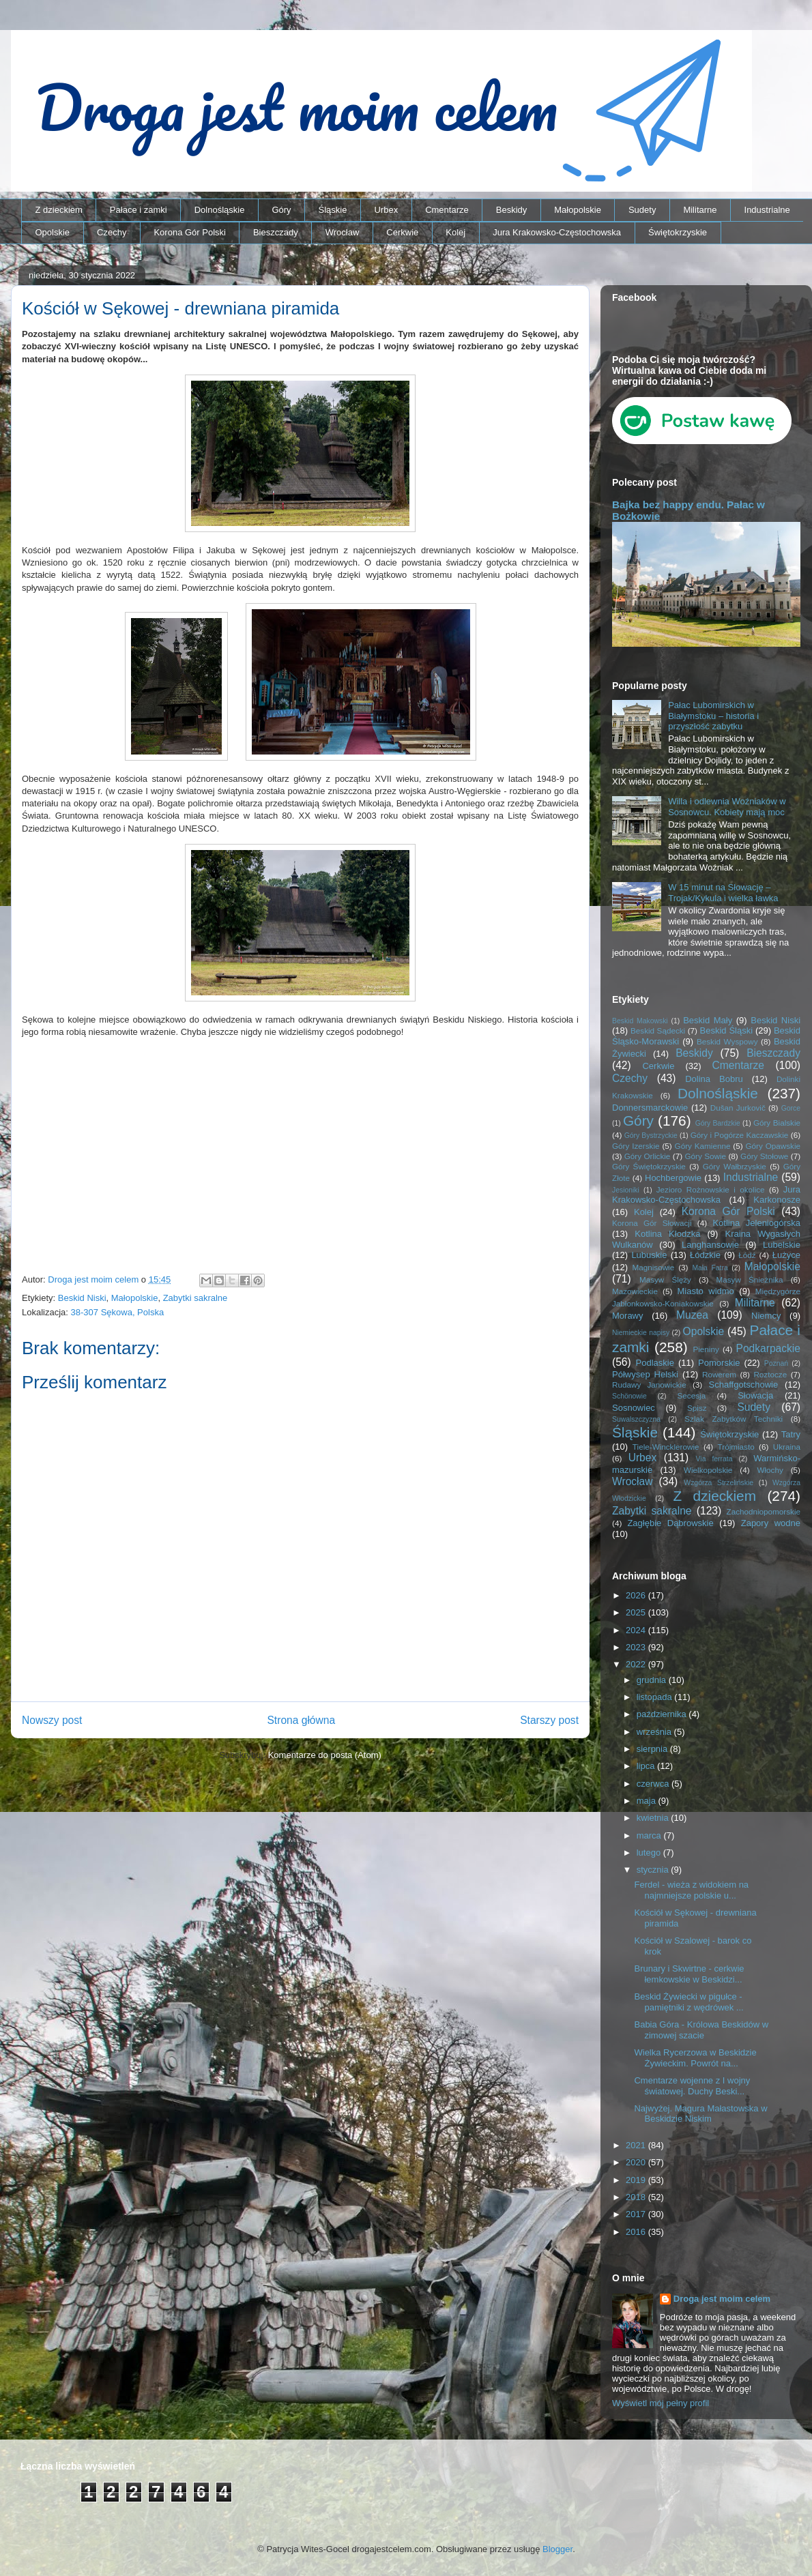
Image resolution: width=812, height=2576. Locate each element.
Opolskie (52, 232)
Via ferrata (714, 1459)
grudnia (653, 1680)
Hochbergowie (673, 1178)
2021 (637, 2145)
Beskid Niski (82, 1298)
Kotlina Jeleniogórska (756, 1223)
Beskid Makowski (640, 1021)
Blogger (557, 2549)
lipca (647, 1766)
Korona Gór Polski (190, 232)
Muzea (692, 1315)
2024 (637, 1630)
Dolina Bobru (714, 1079)
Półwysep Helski (645, 1374)
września (655, 1732)
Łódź (746, 1254)
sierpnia (653, 1749)
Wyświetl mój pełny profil (660, 2403)
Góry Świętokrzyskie (649, 1166)
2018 (637, 2197)
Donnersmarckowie (650, 1107)
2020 (637, 2162)
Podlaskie (655, 1363)
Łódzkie (705, 1255)
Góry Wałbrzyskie (734, 1166)
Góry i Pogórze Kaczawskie (740, 1134)
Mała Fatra (709, 1268)
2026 (637, 1595)
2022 (637, 1664)
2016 (637, 2232)
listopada (656, 1697)
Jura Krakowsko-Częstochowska (557, 232)
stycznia (654, 1869)
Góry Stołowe (764, 1156)
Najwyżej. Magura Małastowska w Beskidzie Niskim (700, 2113)
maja (647, 1801)
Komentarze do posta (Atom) (324, 1755)
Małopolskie (577, 210)
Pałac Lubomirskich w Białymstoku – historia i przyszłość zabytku (713, 715)
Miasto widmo (705, 1291)
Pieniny (706, 1349)
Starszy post (549, 1720)
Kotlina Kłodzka (667, 1234)
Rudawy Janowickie (649, 1384)
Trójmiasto (736, 1446)
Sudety (642, 210)
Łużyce (786, 1255)
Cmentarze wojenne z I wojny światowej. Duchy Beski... (692, 2085)
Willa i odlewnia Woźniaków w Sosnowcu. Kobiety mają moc (726, 806)
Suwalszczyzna (636, 1419)
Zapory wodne (770, 1523)
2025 (637, 1612)
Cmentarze (447, 210)
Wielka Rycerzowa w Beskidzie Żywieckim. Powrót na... (695, 2057)
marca (650, 1835)
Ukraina (786, 1446)
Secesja (692, 1395)
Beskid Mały (707, 1020)
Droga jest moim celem (721, 2299)
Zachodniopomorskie (764, 1511)
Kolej (455, 232)
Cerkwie (402, 232)
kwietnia (654, 1818)
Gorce (790, 1108)
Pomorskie (719, 1363)
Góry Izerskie (635, 1145)
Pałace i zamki (138, 210)
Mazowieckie (635, 1291)
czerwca (654, 1784)
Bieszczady (275, 232)
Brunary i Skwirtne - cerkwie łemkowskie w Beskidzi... (689, 1974)
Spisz (697, 1407)
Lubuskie (649, 1255)
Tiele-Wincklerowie (666, 1446)
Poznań (776, 1363)
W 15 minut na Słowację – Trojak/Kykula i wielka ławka (723, 892)
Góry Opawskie (772, 1145)
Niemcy (766, 1316)
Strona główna (301, 1720)
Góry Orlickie (647, 1156)
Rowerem (719, 1374)
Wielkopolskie (708, 1469)
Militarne (699, 210)
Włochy (770, 1469)
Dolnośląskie (219, 210)
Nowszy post (52, 1720)
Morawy (627, 1316)
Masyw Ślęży (665, 1279)
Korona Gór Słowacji (652, 1222)
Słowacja (755, 1395)
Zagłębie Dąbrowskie (670, 1523)
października (663, 1714)
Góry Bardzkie (717, 1123)
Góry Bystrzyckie (651, 1135)
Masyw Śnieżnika (749, 1279)
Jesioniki (625, 1190)
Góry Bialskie (776, 1122)
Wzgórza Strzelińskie (718, 1483)
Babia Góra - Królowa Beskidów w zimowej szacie (701, 2029)
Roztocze (770, 1374)
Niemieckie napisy (640, 1332)
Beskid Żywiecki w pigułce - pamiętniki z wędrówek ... (688, 2001)
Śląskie (333, 210)
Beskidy (511, 210)
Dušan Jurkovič (738, 1107)
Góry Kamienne (703, 1145)
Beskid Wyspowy (727, 1041)
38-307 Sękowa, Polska (117, 1312)
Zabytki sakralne (195, 1298)
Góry (281, 210)
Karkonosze (776, 1200)
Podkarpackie (768, 1348)
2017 (637, 2214)
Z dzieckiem (59, 210)
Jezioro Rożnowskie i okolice (710, 1189)
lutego (650, 1852)
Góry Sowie (705, 1156)
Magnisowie (653, 1267)
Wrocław (342, 232)
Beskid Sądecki (657, 1030)
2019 (637, 2180)
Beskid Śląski (726, 1030)
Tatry (790, 1434)
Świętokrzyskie (677, 232)
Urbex (386, 210)
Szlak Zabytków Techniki (733, 1418)
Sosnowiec (633, 1408)
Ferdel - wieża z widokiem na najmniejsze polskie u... (691, 1890)
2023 (637, 1647)
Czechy (111, 232)
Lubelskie (781, 1245)
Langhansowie (710, 1245)
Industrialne (767, 210)
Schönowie (629, 1396)
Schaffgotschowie (744, 1384)
